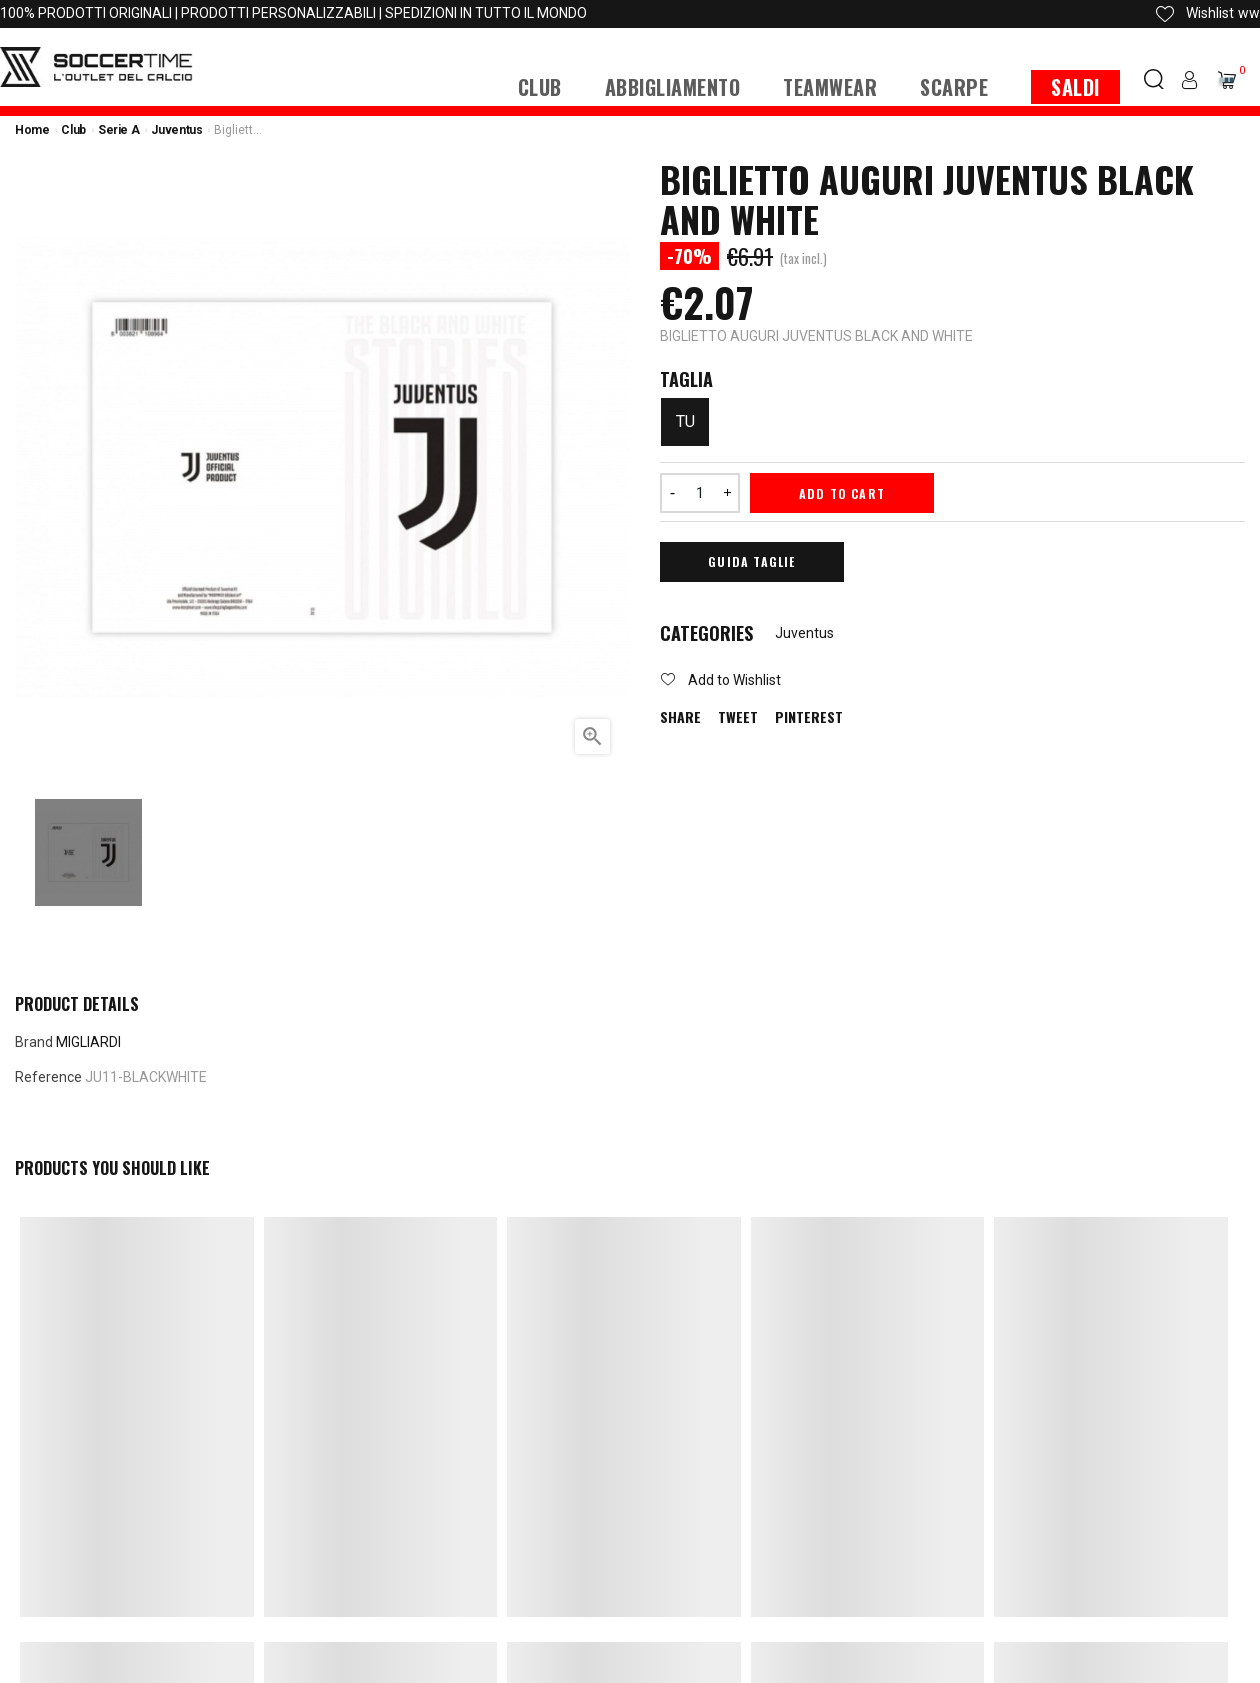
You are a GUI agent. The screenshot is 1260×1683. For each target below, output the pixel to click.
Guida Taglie (751, 561)
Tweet (738, 717)
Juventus (804, 633)
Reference (48, 1077)
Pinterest (809, 717)
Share (680, 717)
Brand (34, 1042)
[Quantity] (700, 493)
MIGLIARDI (88, 1042)
